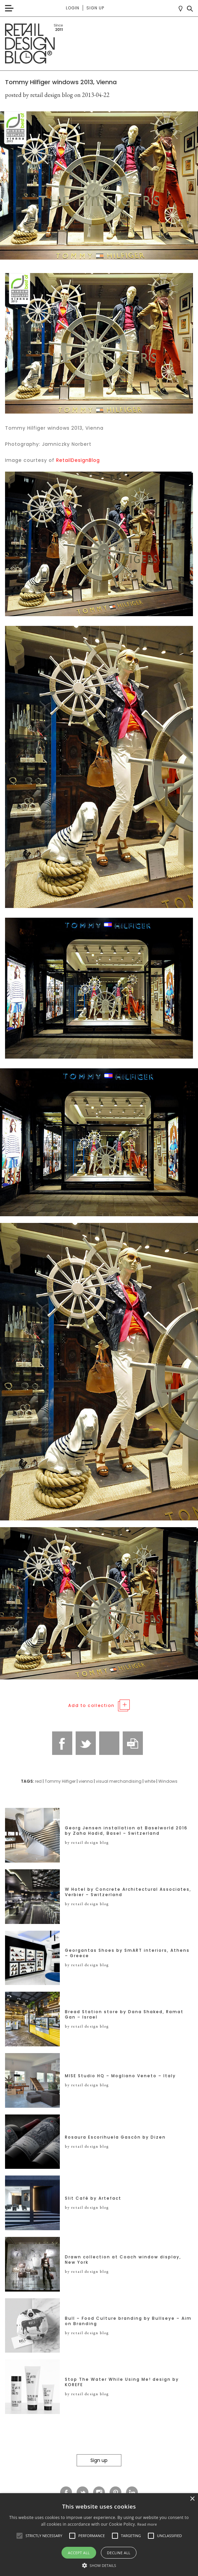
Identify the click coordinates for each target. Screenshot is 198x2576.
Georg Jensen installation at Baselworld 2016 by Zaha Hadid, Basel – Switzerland (126, 1830)
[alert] (99, 2534)
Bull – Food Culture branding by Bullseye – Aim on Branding (128, 2321)
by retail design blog (87, 1842)
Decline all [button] (118, 2552)
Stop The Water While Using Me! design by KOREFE (122, 2382)
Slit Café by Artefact (93, 2198)
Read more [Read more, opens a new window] (147, 2524)
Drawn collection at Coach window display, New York (123, 2259)
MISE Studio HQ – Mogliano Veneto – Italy (120, 2076)
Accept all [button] (79, 2552)
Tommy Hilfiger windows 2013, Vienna (61, 82)
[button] (19, 2535)
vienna (86, 1781)
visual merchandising (119, 1781)
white (150, 1781)
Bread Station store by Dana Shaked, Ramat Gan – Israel (124, 2014)
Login (72, 8)
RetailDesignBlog (78, 460)
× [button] (192, 2499)
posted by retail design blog (39, 95)
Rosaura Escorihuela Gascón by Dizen (115, 2137)
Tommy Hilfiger (60, 1781)
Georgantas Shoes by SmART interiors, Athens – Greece (127, 1953)
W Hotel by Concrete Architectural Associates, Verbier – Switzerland (128, 1892)
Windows (167, 1781)
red (38, 1781)
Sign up (95, 8)
